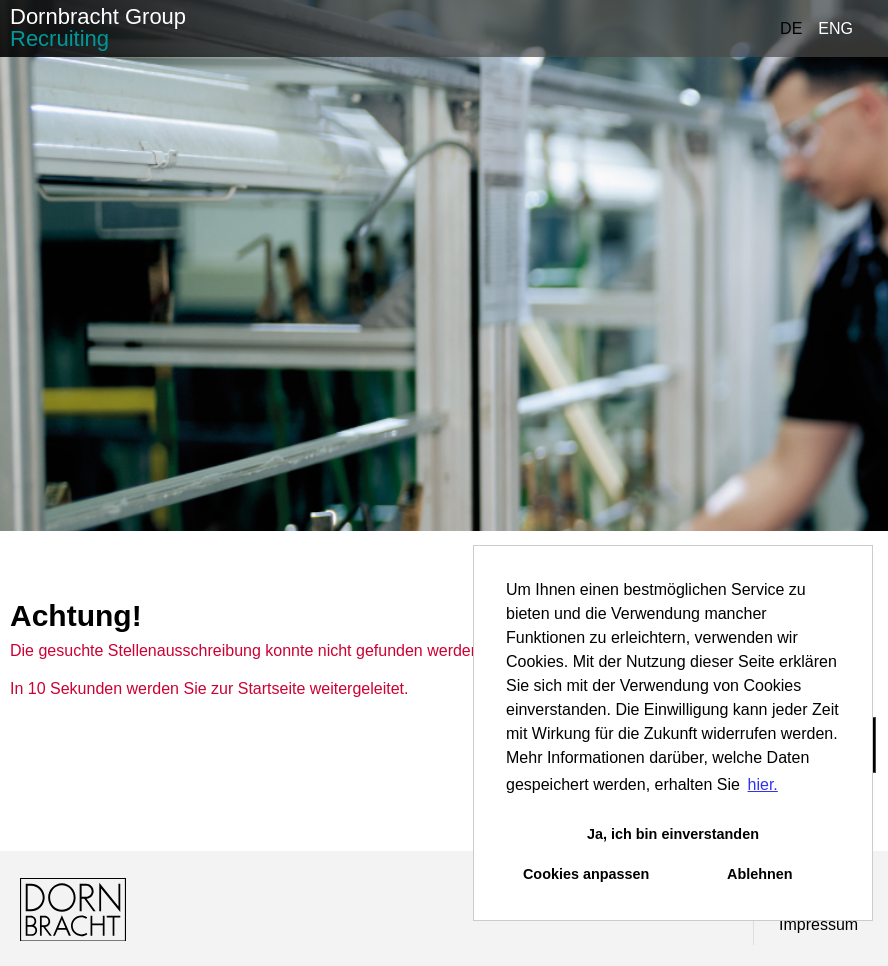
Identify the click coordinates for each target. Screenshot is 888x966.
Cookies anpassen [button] (586, 874)
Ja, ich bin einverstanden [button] (673, 834)
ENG (835, 28)
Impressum (818, 924)
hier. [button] (763, 784)
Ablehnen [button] (760, 874)
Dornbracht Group (98, 27)
